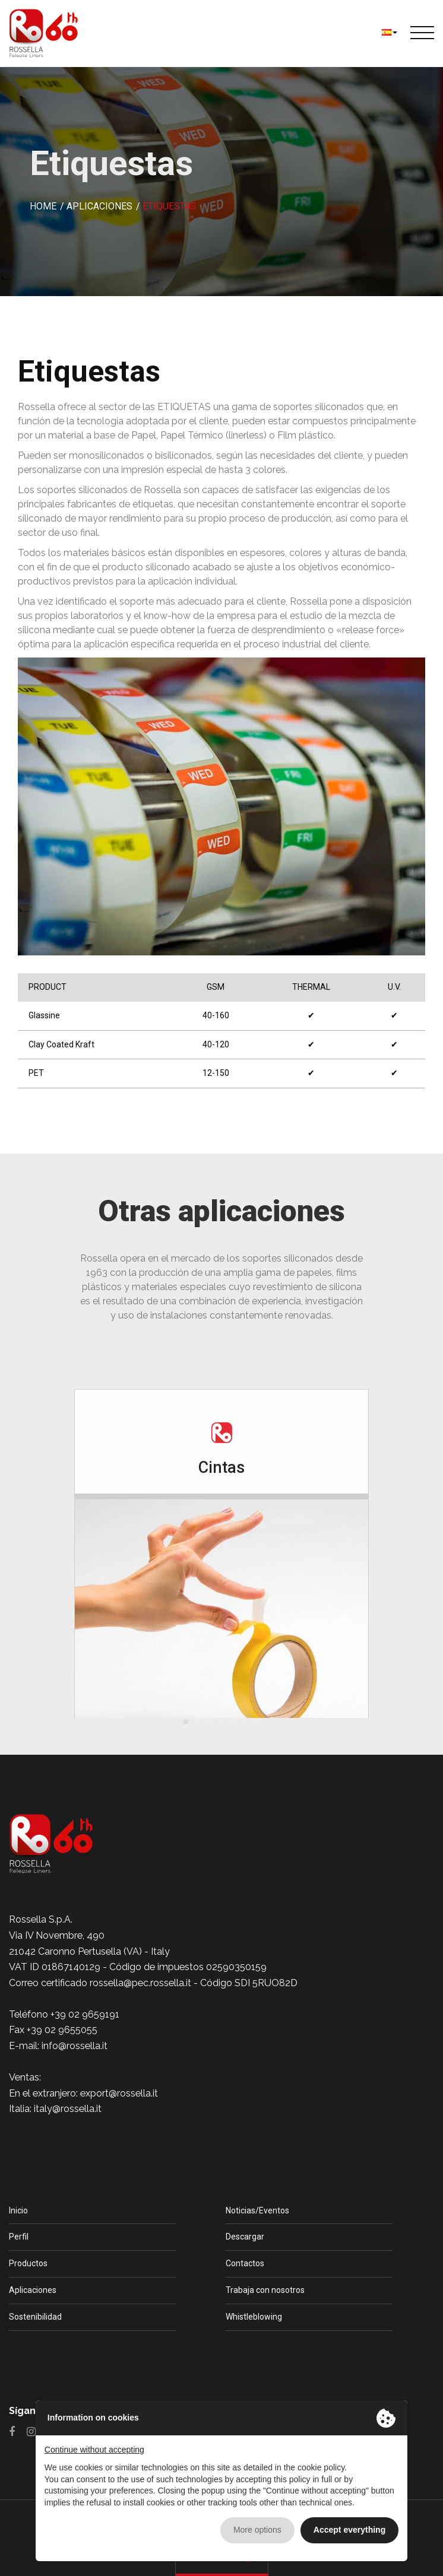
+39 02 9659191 (84, 2014)
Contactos (245, 2263)
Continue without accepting (94, 2449)
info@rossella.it (74, 2045)
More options (257, 2529)
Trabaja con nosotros (265, 2290)
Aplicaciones (32, 2290)
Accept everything (349, 2529)
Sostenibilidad (35, 2316)
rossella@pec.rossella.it (140, 1983)
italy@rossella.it (68, 2108)
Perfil (19, 2236)
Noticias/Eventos (257, 2210)
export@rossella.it (119, 2093)
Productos (28, 2263)
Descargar (245, 2236)
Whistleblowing (254, 2316)
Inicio (18, 2210)
